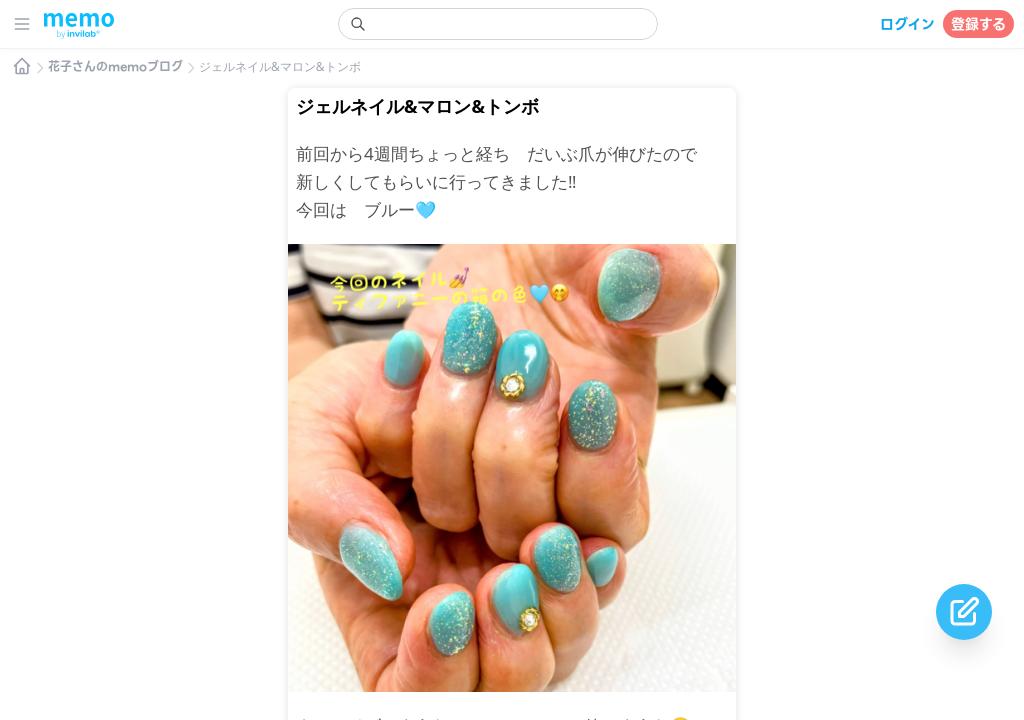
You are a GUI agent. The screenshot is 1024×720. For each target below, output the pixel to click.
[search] (498, 24)
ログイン (907, 24)
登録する (978, 24)
